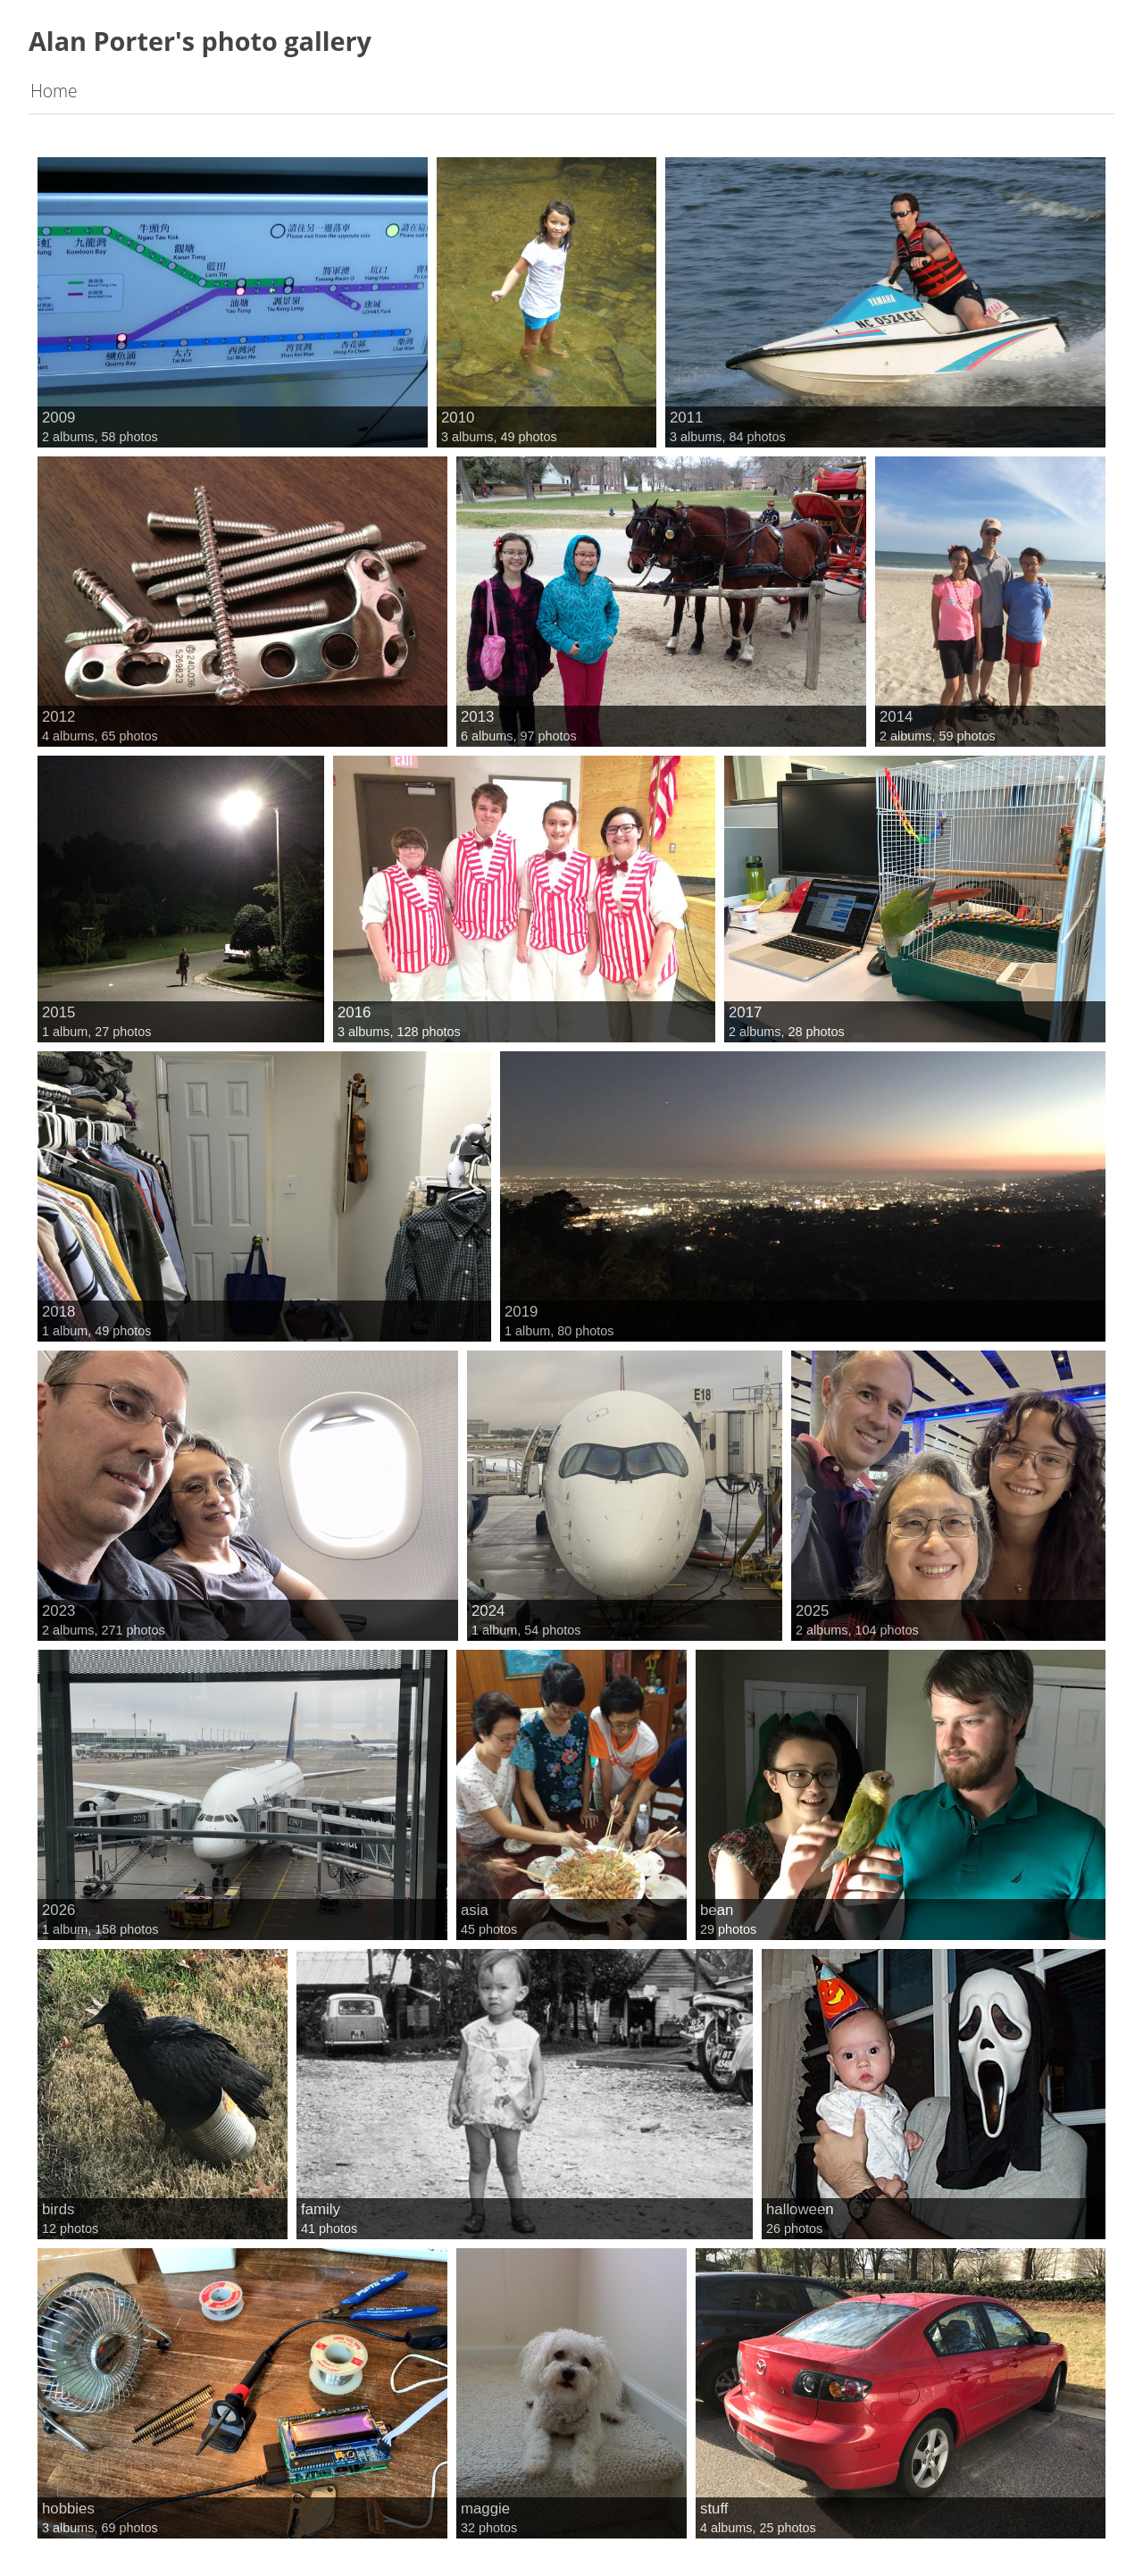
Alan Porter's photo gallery (200, 40)
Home (54, 91)
